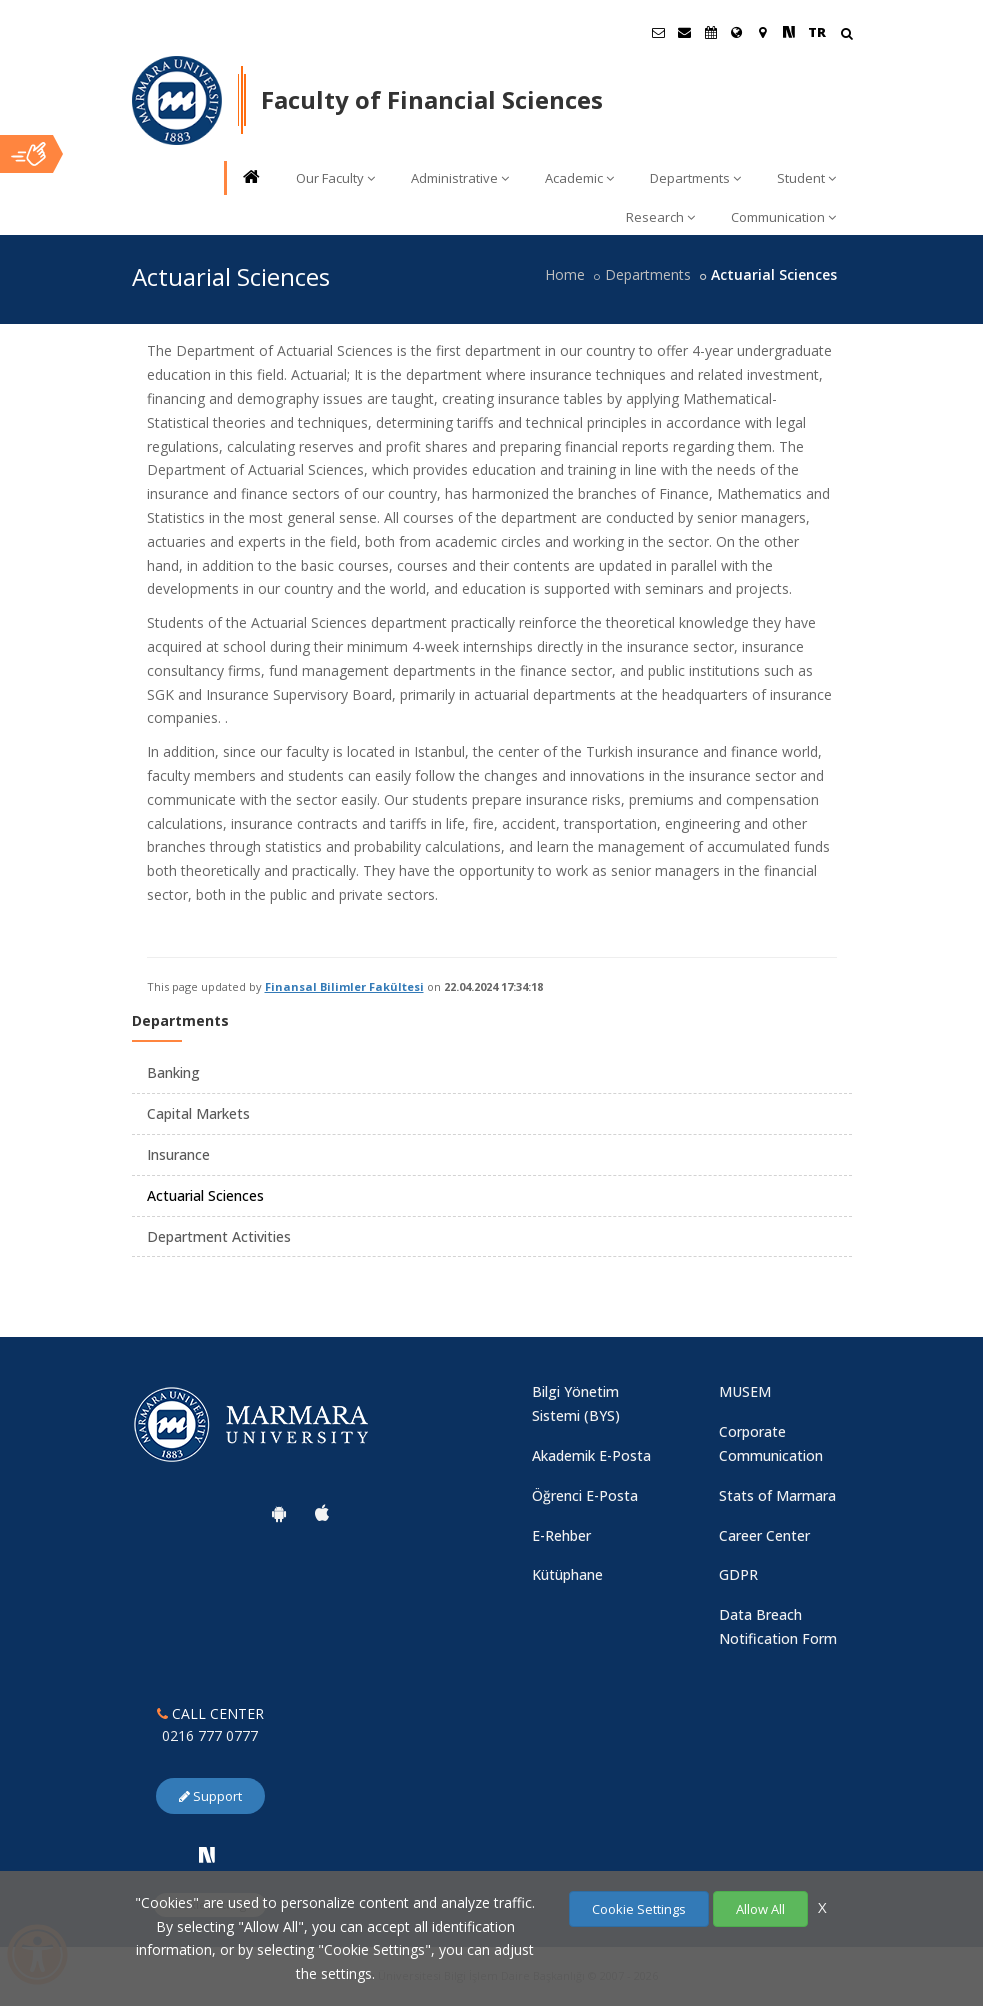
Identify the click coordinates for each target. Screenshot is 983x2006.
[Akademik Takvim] (711, 32)
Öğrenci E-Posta (585, 1495)
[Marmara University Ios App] (322, 1513)
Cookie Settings (639, 1909)
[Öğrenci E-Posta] (659, 32)
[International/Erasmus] (737, 32)
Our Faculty (335, 178)
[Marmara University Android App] (279, 1513)
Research (660, 217)
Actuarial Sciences (205, 1195)
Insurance (178, 1154)
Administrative (460, 178)
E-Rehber (561, 1535)
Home (565, 274)
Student (806, 178)
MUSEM (745, 1391)
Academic (579, 178)
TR (817, 32)
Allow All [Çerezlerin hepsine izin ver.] (760, 1909)
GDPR (738, 1574)
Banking (173, 1072)
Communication (783, 217)
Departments (695, 178)
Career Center (764, 1535)
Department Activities (219, 1236)
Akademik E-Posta (591, 1455)
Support (210, 1796)
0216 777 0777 (210, 1735)
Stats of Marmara (777, 1495)
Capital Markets (198, 1113)
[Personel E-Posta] (685, 32)
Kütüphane (567, 1574)
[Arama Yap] (846, 35)
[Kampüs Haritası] (763, 32)
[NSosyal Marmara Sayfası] (789, 32)
